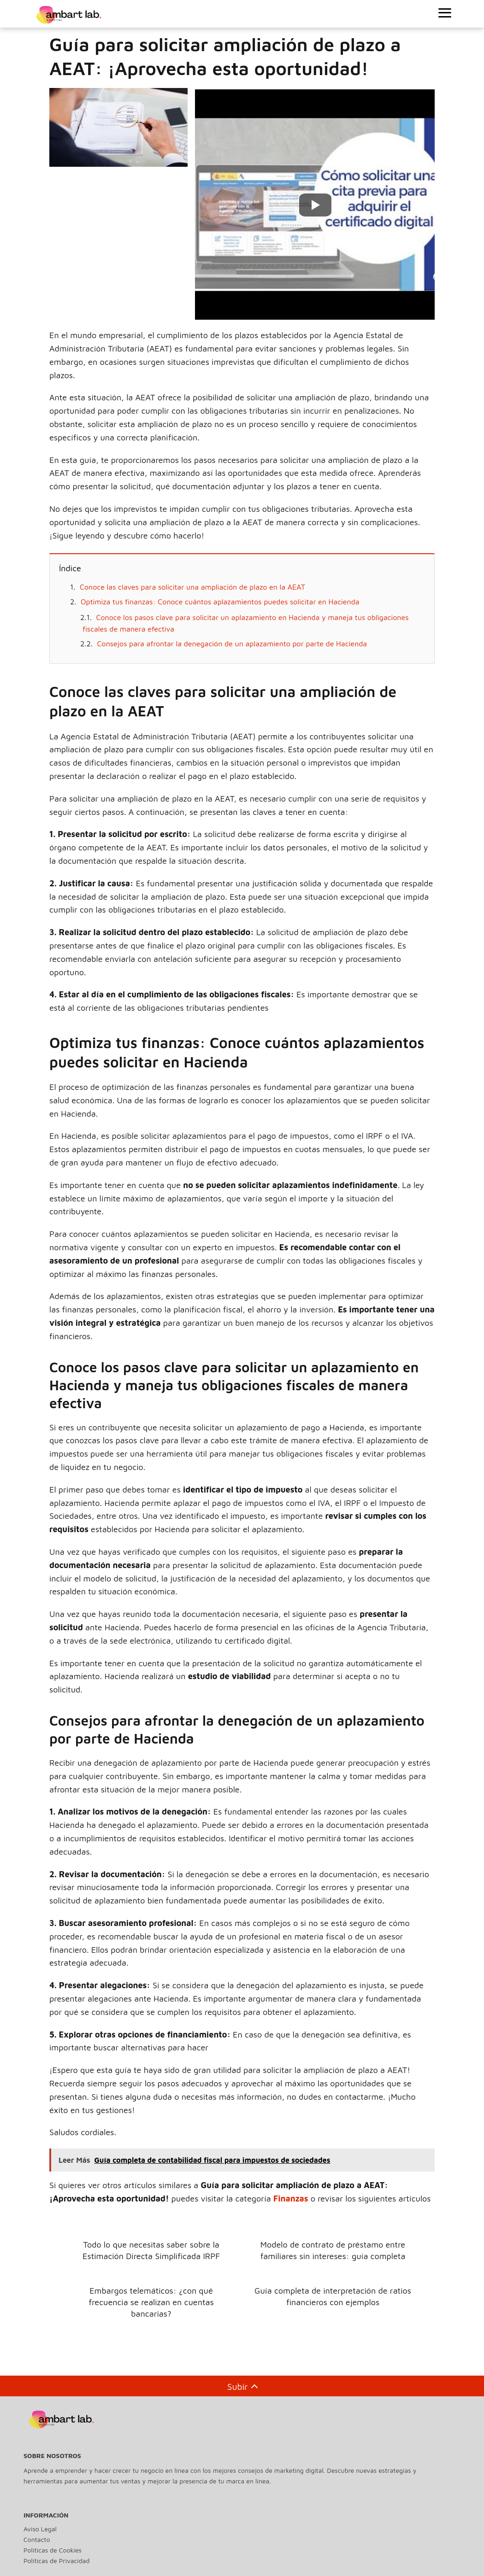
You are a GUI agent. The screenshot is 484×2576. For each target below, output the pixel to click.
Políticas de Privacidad (56, 2555)
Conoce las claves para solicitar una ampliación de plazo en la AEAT (192, 587)
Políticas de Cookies (53, 2545)
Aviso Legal (40, 2524)
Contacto (37, 2534)
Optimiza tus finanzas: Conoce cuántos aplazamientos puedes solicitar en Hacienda (220, 601)
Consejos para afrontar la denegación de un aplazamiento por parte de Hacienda (232, 643)
